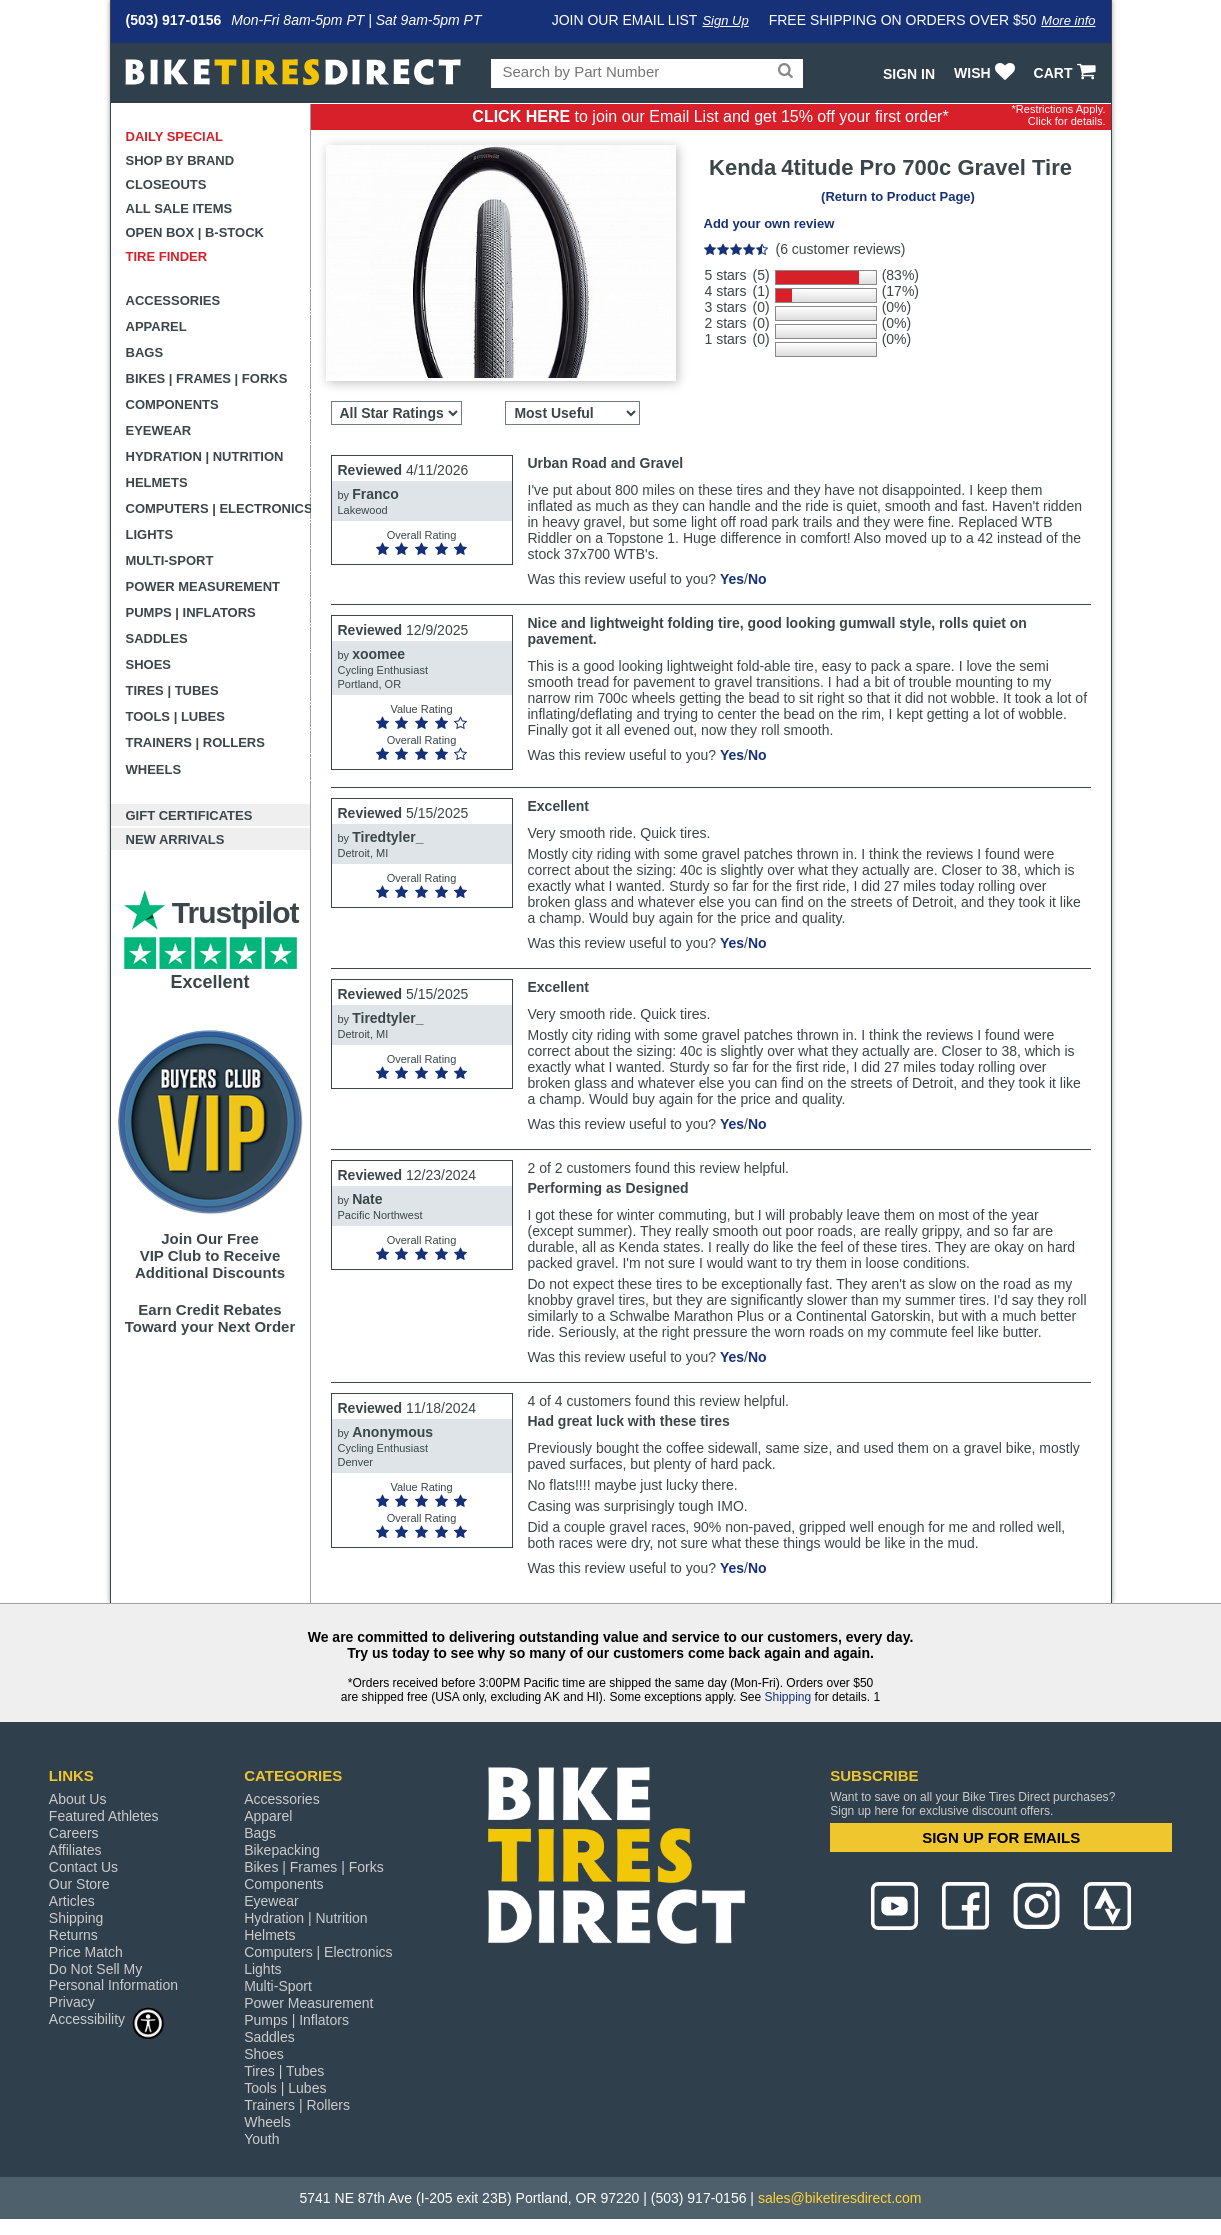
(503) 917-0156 (174, 20)
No (757, 579)
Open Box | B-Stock (195, 232)
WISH (986, 73)
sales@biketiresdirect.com (840, 2198)
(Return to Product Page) (898, 196)
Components (172, 404)
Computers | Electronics (218, 508)
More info (1068, 20)
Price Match (86, 1952)
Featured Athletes (104, 1816)
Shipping (787, 1697)
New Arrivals (175, 839)
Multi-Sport (170, 560)
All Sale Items (179, 208)
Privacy (72, 2002)
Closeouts (166, 184)
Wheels (154, 769)
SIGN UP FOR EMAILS (1001, 1837)
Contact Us (83, 1867)
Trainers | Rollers (195, 742)
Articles (72, 1901)
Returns (73, 1935)
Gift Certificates (189, 815)
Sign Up (725, 20)
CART (1067, 73)
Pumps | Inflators (191, 612)
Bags (145, 352)
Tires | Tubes (172, 690)
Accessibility (107, 2018)
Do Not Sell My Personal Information (113, 1977)
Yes (732, 579)
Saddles (157, 638)
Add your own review (769, 223)
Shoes (149, 664)
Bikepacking (282, 1850)
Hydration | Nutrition (205, 456)
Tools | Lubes (175, 716)
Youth (261, 2139)
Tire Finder (167, 256)
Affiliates (75, 1850)
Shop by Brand (180, 160)
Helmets (157, 482)
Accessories (173, 300)
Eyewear (159, 430)
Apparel (156, 326)
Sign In (909, 74)
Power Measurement (203, 586)
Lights (150, 534)
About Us (78, 1799)
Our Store (79, 1884)
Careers (74, 1833)
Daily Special (175, 136)
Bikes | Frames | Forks (207, 378)
